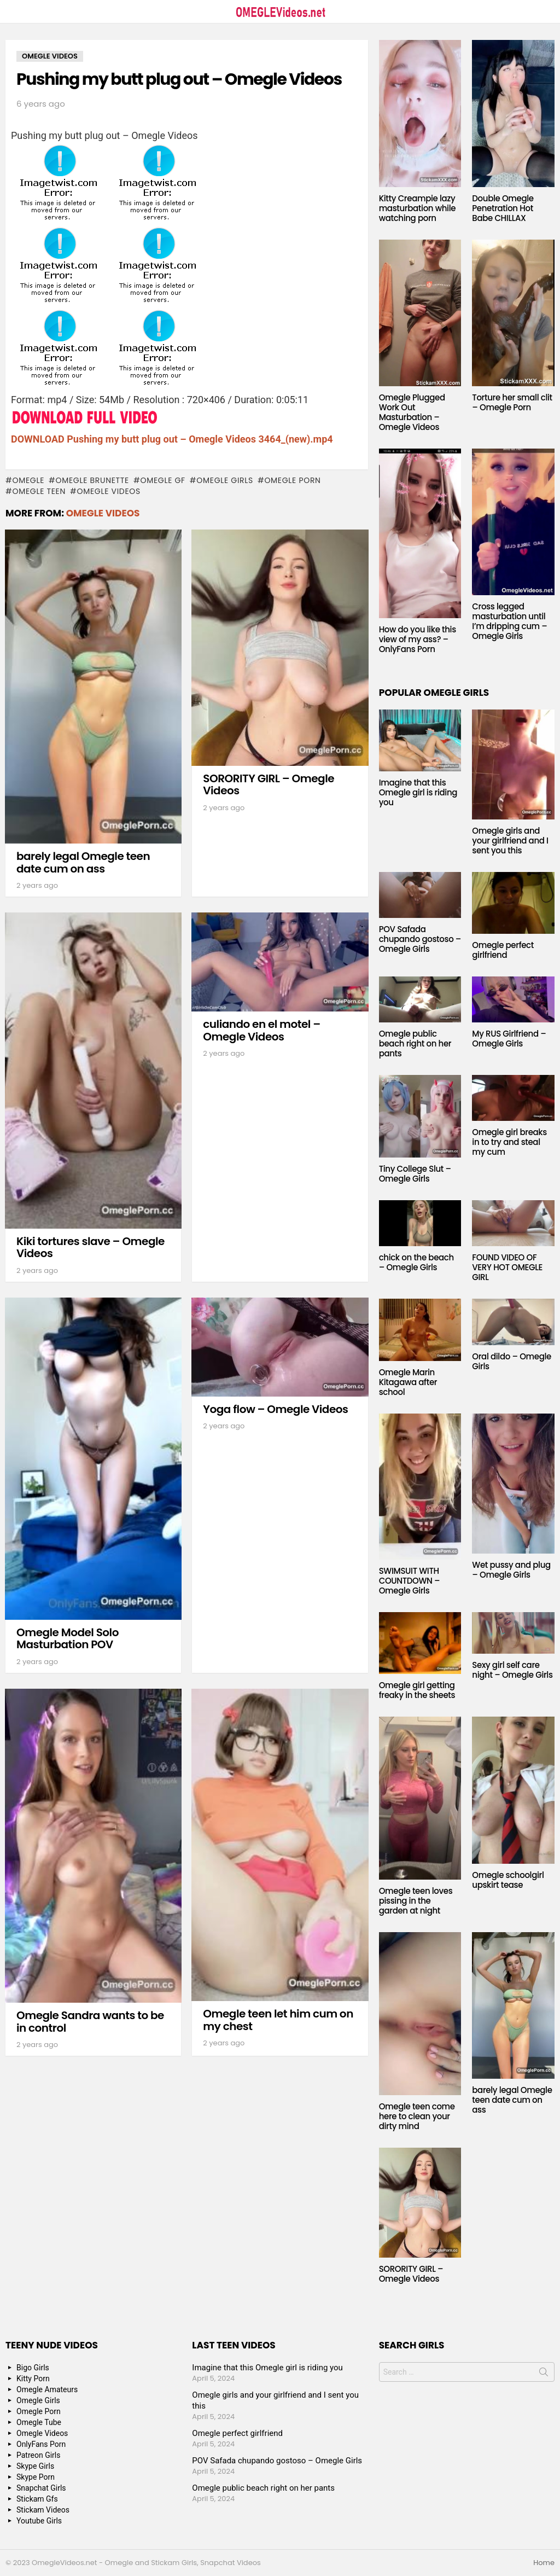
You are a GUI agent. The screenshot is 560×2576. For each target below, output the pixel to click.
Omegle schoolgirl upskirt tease (508, 1880)
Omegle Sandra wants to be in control (90, 2022)
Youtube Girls (39, 2520)
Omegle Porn (292, 480)
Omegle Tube (38, 2422)
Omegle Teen (39, 491)
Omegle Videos (109, 491)
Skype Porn (35, 2477)
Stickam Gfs (37, 2498)
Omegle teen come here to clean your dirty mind (417, 2116)
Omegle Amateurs (47, 2389)
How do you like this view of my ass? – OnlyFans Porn (417, 639)
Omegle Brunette (93, 480)
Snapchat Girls (41, 2488)
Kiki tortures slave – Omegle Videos (90, 1247)
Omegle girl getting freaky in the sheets (417, 1690)
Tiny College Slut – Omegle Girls (415, 1173)
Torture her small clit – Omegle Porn (512, 402)
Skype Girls (35, 2466)
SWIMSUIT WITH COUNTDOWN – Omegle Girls (409, 1580)
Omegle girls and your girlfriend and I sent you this (510, 840)
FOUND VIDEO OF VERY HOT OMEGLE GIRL (507, 1267)
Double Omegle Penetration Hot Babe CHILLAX (502, 208)
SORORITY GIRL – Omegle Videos (268, 785)
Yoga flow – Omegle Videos (275, 1409)
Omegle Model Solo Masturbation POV (67, 1639)
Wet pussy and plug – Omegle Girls (511, 1569)
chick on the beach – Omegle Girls (416, 1262)
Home (544, 2562)
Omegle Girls (224, 480)
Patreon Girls (38, 2455)
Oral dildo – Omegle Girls (511, 1361)
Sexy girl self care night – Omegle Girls (512, 1669)
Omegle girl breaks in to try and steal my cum (509, 1142)
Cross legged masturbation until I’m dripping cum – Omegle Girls (509, 621)
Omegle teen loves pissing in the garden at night (416, 1900)
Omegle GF (162, 480)
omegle (28, 480)
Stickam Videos (42, 2509)
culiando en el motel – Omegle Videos (261, 1030)
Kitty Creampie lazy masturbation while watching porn (417, 208)
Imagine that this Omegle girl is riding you (418, 792)
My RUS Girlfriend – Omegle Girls (509, 1038)
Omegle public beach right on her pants (415, 1043)
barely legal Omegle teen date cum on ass (83, 862)
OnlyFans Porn (41, 2444)
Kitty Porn (33, 2378)
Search (544, 2374)
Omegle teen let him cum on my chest (278, 2020)
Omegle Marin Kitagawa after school (408, 1382)
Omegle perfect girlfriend (503, 950)
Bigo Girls (32, 2367)
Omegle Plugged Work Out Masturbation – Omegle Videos (412, 412)
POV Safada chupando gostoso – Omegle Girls (420, 939)
